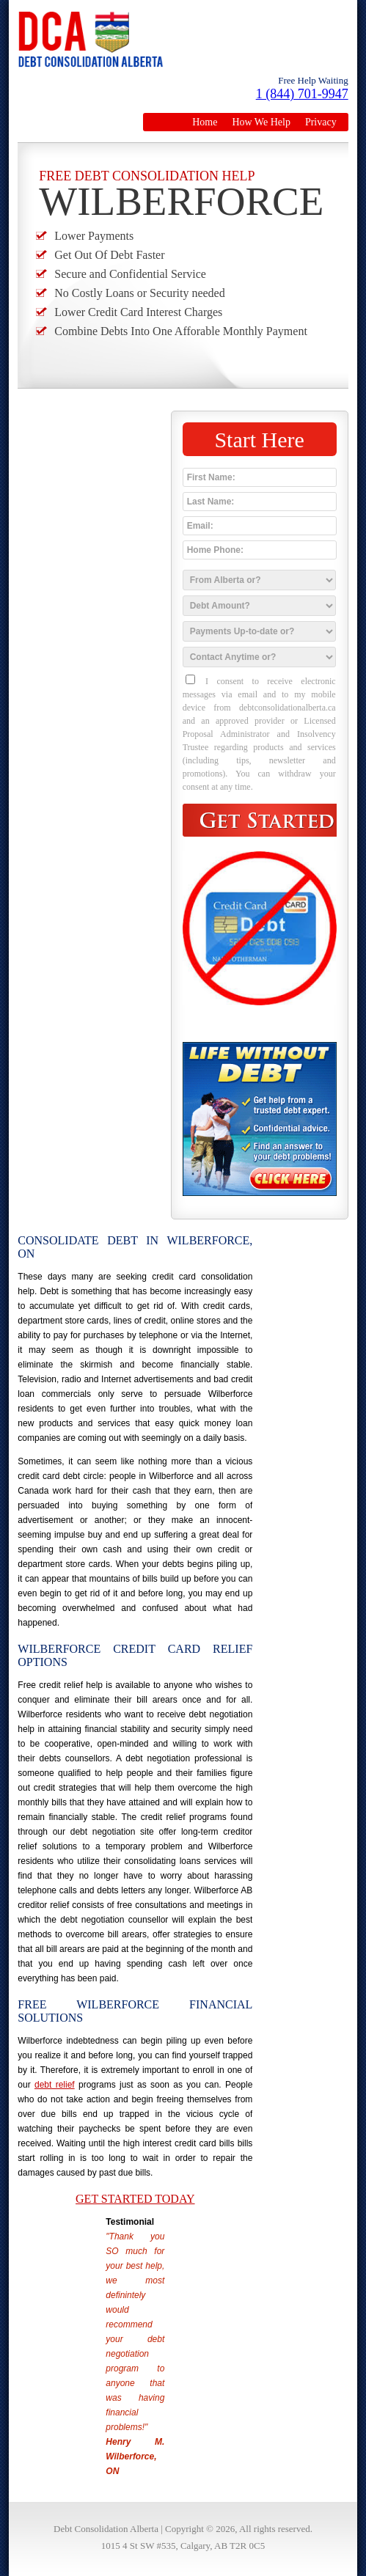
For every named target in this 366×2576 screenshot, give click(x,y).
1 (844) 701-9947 (302, 94)
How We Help (261, 122)
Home (204, 122)
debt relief (54, 2085)
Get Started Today (135, 2198)
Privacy (321, 122)
